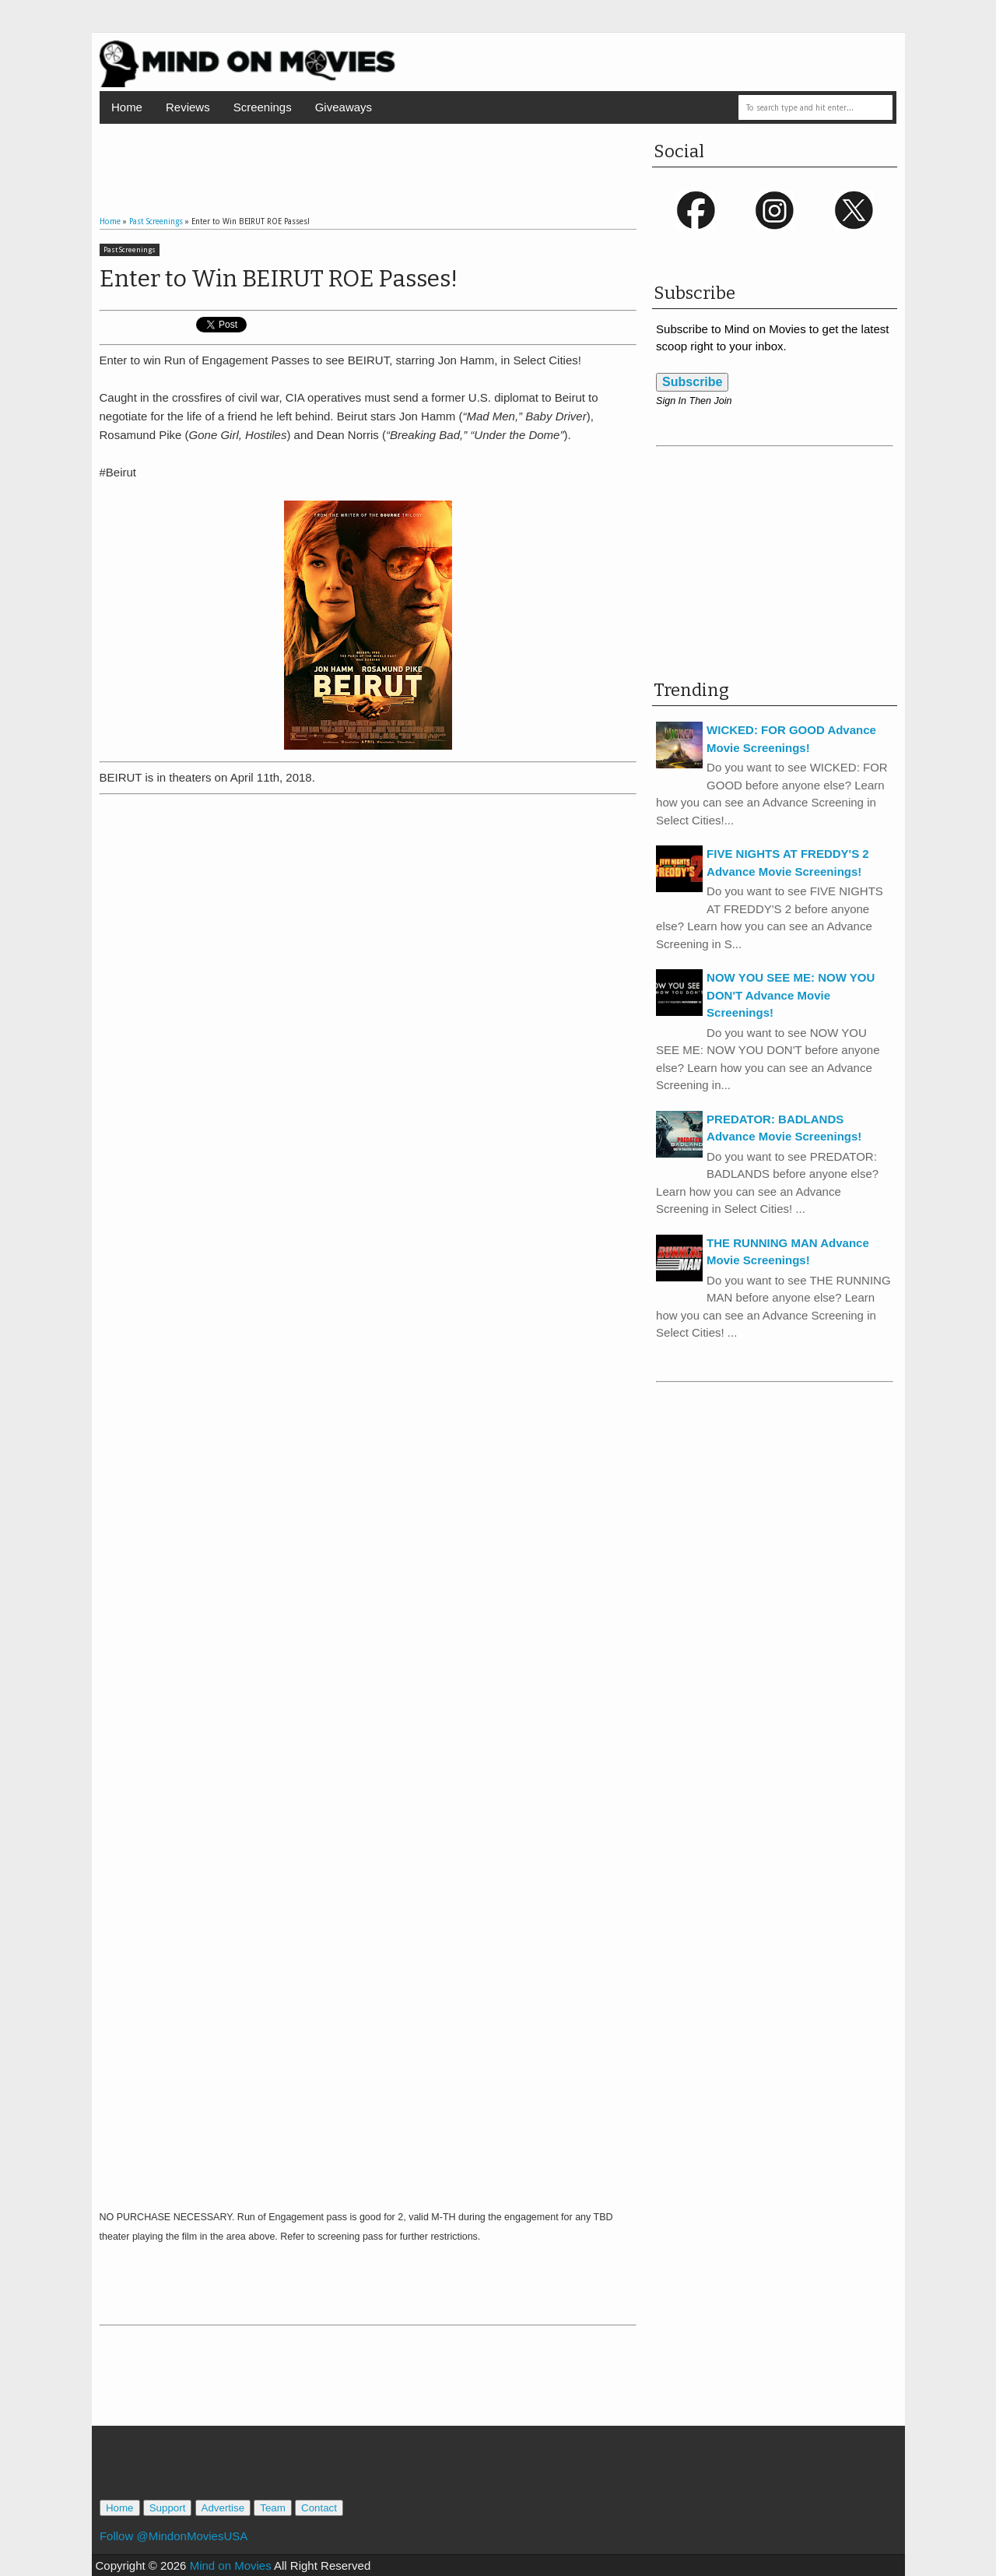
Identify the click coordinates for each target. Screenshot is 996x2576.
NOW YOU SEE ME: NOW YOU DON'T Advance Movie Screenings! (791, 995)
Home (126, 107)
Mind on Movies (231, 2565)
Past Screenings (129, 250)
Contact (319, 2508)
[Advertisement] (368, 155)
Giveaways (343, 107)
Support (167, 2508)
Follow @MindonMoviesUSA (173, 2536)
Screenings (262, 107)
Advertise (223, 2508)
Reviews (188, 107)
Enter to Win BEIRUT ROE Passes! (279, 279)
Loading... (368, 1501)
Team (273, 2508)
